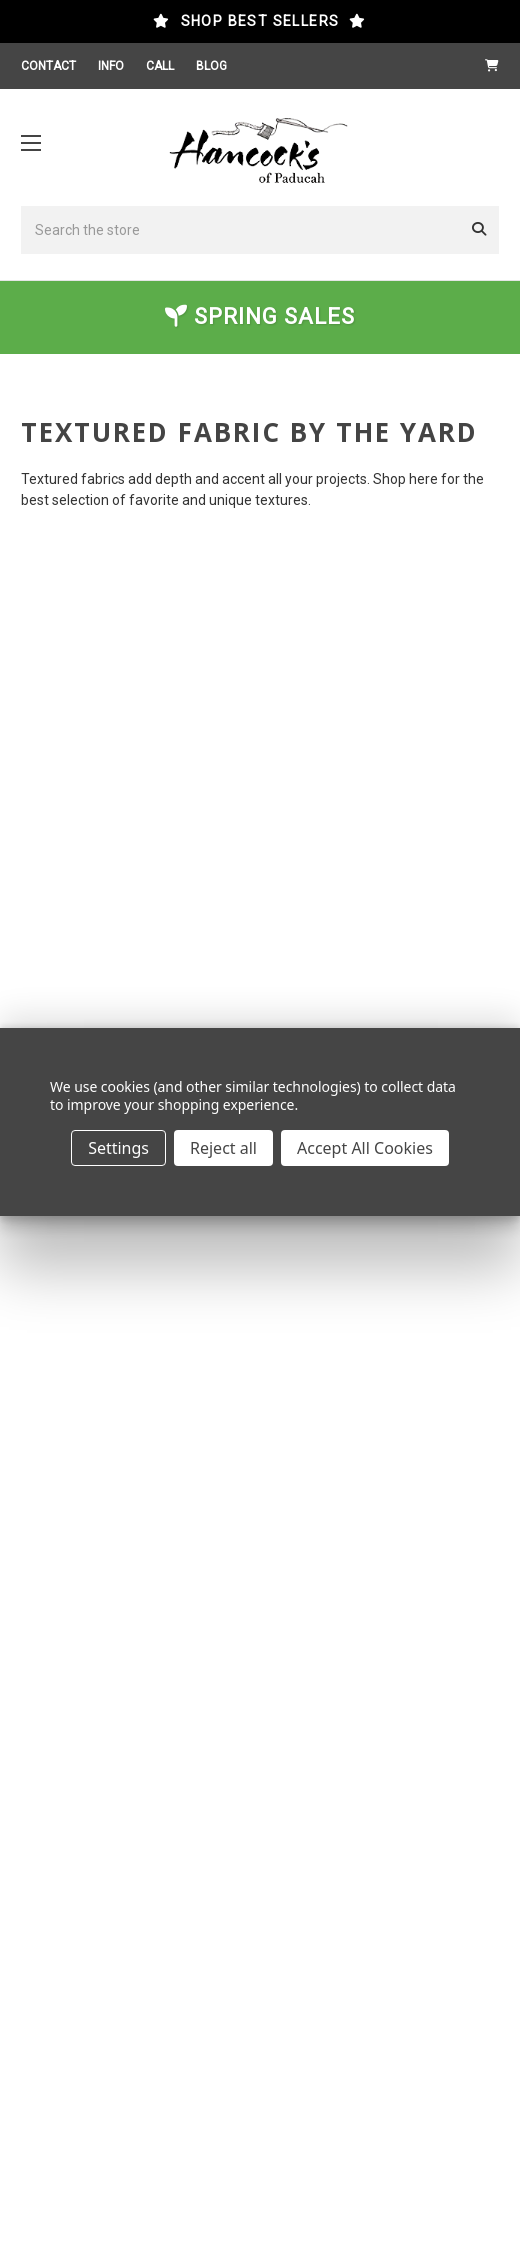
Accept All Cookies (365, 1148)
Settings (118, 1148)
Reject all (223, 1148)
